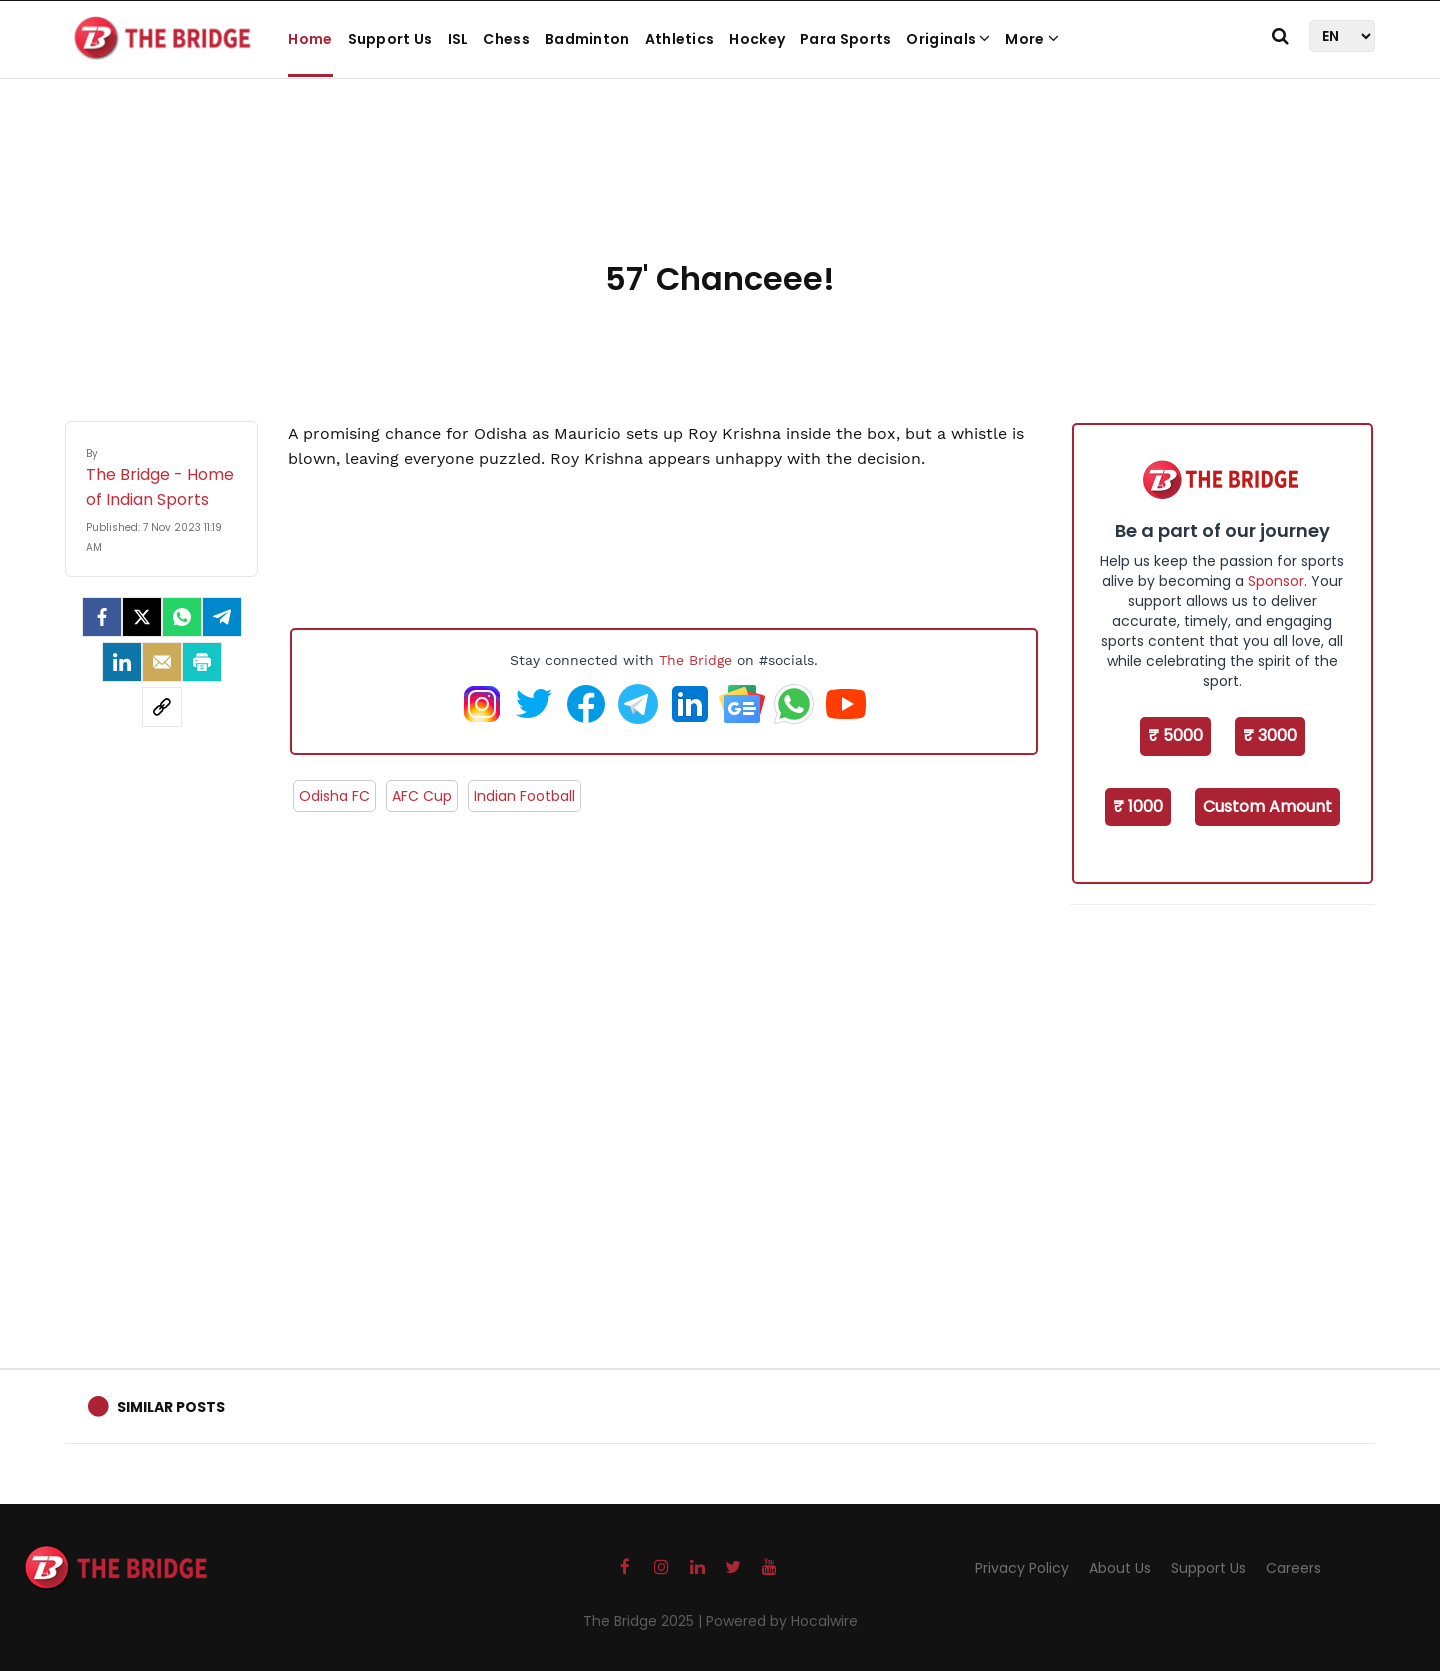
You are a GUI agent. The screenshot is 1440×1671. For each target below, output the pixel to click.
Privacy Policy (1022, 1568)
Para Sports (845, 39)
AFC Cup (422, 796)
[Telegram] (222, 617)
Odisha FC (334, 796)
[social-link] (162, 707)
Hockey (757, 39)
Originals (948, 39)
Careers (1293, 1568)
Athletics (680, 39)
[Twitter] (142, 617)
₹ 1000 (1138, 806)
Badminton (587, 39)
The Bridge (695, 660)
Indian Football (524, 796)
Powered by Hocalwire (782, 1621)
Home (310, 39)
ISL (458, 39)
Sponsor (1276, 581)
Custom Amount (1267, 806)
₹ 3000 (1270, 735)
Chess (506, 39)
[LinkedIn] (122, 662)
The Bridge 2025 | (644, 1621)
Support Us (390, 39)
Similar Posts (171, 1407)
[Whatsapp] (182, 617)
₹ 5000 (1175, 735)
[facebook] (102, 617)
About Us (1120, 1568)
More (1032, 39)
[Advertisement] (720, 190)
